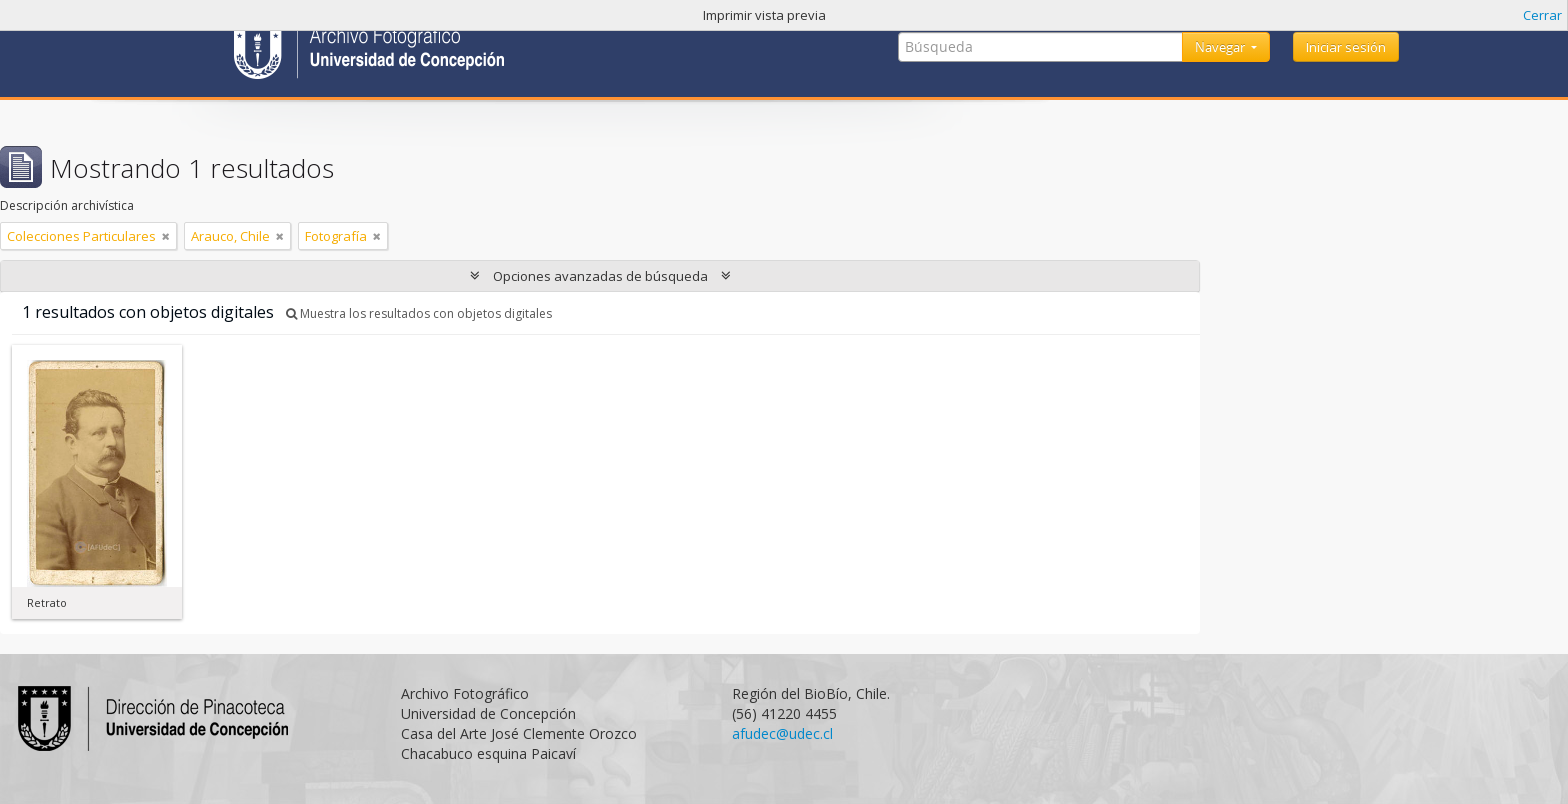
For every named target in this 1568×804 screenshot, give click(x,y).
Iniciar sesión (1346, 47)
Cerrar (1542, 15)
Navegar (1221, 47)
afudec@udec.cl (782, 733)
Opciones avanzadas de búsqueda (600, 276)
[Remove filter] (166, 236)
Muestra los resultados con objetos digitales (419, 313)
